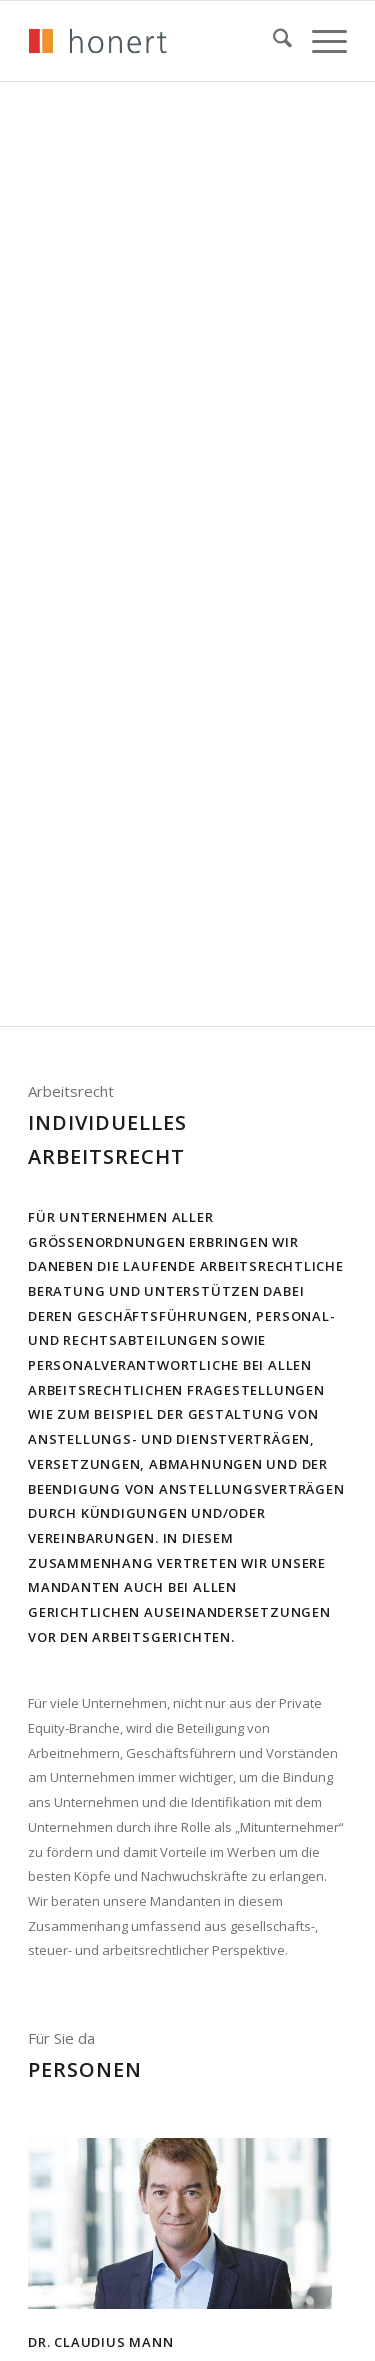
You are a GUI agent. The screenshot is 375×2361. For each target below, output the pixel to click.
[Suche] (272, 41)
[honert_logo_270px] (155, 41)
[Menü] (319, 41)
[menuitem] (272, 41)
